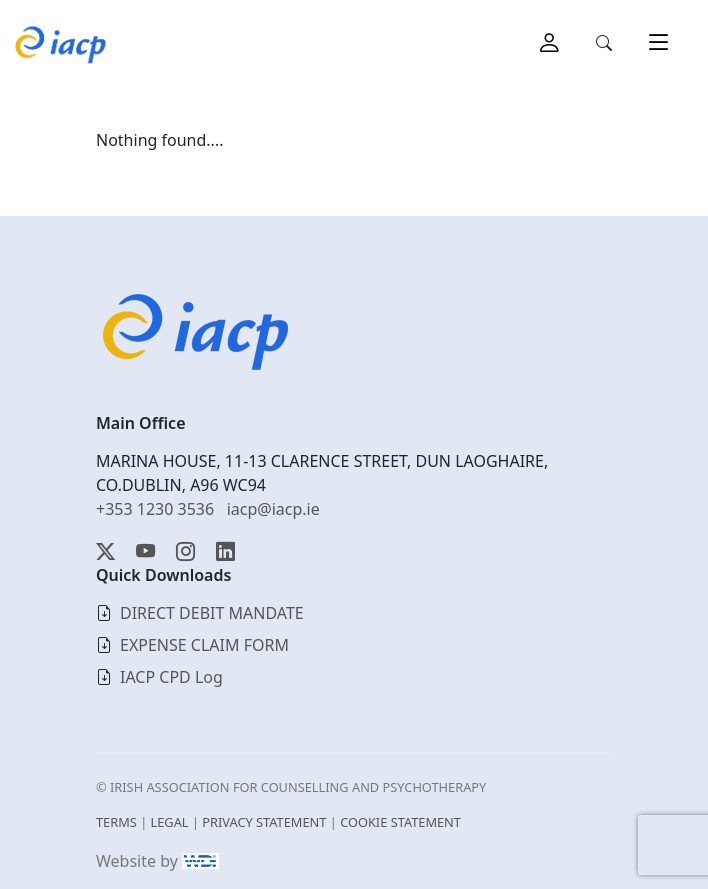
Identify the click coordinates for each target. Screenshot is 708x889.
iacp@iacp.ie (273, 509)
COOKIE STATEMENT (400, 822)
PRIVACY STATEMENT (264, 822)
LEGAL (170, 822)
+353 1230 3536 (155, 509)
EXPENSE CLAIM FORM (204, 645)
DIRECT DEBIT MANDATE (212, 613)
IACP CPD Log (171, 677)
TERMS (116, 822)
